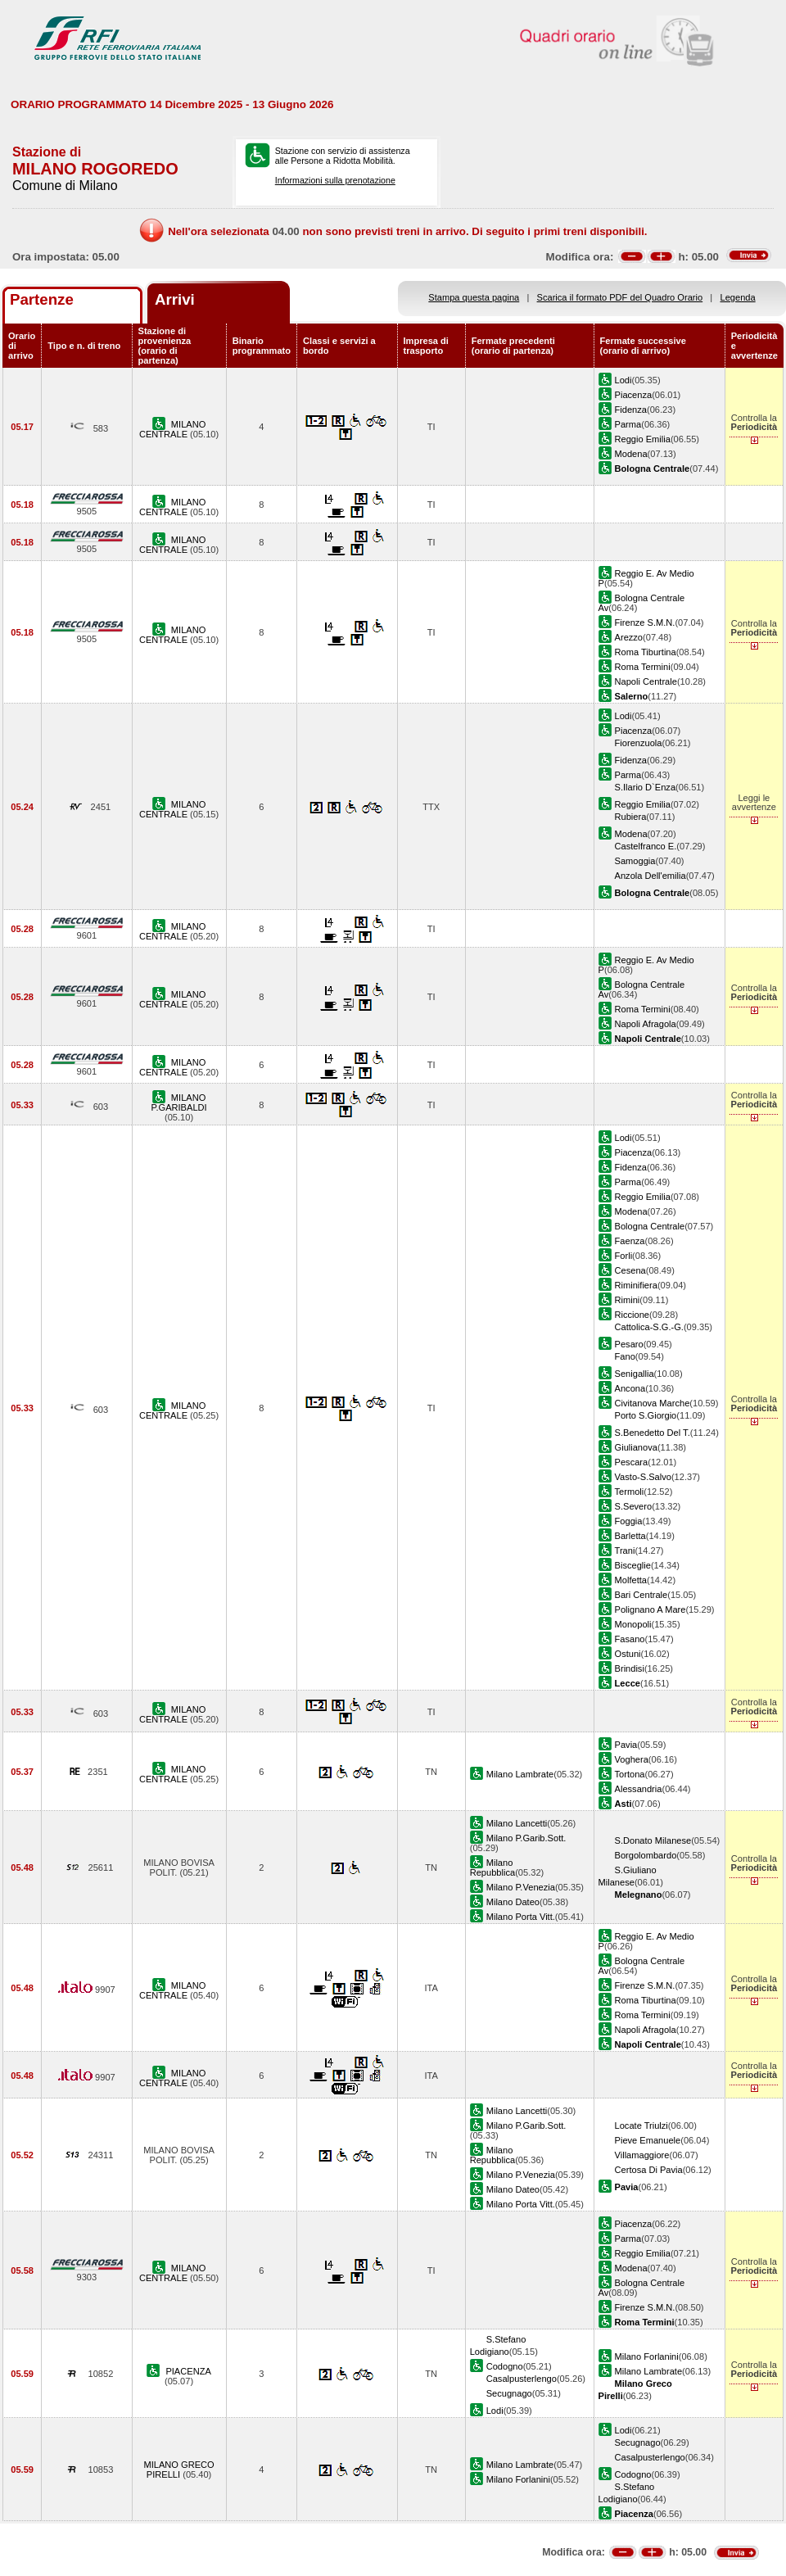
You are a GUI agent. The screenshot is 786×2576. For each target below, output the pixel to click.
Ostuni (628, 1654)
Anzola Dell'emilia (650, 876)
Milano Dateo (513, 1902)
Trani (625, 1550)
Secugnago (509, 2393)
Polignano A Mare (650, 1609)
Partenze (42, 299)
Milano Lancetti (517, 1823)
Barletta (630, 1536)
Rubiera (631, 817)
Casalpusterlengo (521, 2379)
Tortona (630, 1774)
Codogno (504, 2366)
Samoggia (635, 861)
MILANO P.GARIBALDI (179, 1102)
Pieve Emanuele (648, 2140)
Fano (625, 1356)
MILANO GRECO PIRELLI (178, 2469)
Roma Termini (643, 667)
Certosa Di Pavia (649, 2170)
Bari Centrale (641, 1595)
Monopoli (633, 1624)
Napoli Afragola (645, 1024)
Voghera (631, 1759)
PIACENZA (187, 2371)
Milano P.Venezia (520, 1887)
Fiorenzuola (638, 743)
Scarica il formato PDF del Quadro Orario (620, 297)
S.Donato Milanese (653, 1840)
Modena (631, 454)
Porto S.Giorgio (646, 1415)
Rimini (627, 1300)
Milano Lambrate (520, 1774)
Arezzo (629, 637)
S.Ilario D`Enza (645, 787)
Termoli (629, 1491)
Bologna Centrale (650, 1226)
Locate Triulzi (641, 2125)
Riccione (632, 1315)
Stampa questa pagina (473, 297)
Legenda (738, 297)
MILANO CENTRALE (172, 429)
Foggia (629, 1521)
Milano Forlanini (647, 2356)
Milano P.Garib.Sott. (526, 1838)
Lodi (623, 380)
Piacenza (634, 395)
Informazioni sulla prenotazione (335, 180)
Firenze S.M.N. (645, 622)
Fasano (630, 1639)
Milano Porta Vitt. (520, 1917)
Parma (628, 424)
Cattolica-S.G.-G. (649, 1327)
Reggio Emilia (643, 439)
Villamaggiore (642, 2155)
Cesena (630, 1270)
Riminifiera (636, 1285)
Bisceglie (633, 1565)
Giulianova (636, 1447)
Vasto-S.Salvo (643, 1477)
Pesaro (629, 1344)
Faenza (630, 1241)
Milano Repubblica (492, 1867)
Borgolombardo (646, 1855)
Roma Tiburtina (645, 652)
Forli (624, 1256)
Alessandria (638, 1789)
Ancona (630, 1388)
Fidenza (631, 409)
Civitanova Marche (652, 1403)
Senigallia (634, 1374)
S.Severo (634, 1506)
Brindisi (629, 1668)
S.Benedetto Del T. (652, 1432)
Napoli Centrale (646, 681)
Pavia (626, 1745)
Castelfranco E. (646, 846)
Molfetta (631, 1580)
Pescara (631, 1462)
